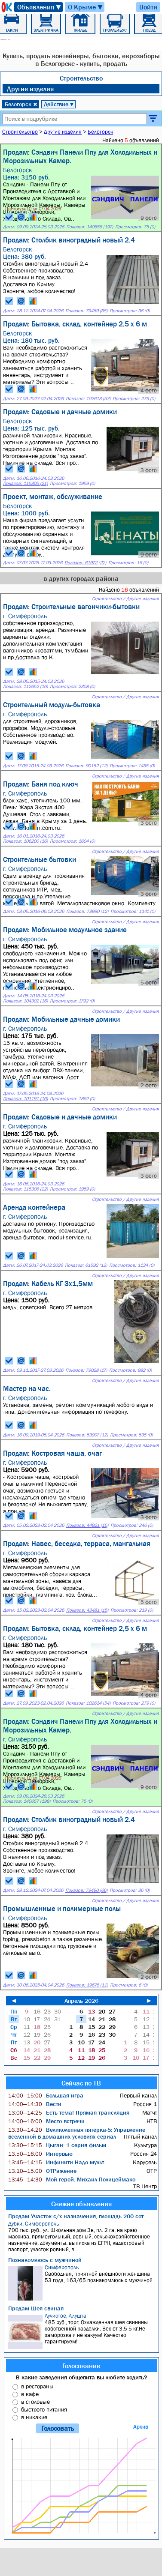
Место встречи (46, 2121)
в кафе (30, 2394)
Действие (59, 104)
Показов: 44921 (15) (87, 1525)
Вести (34, 2103)
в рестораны (37, 2386)
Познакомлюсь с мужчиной (45, 2259)
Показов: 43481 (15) (87, 1610)
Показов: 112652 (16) (25, 686)
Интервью (40, 2153)
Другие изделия (30, 89)
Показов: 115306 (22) (25, 1189)
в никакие (34, 2417)
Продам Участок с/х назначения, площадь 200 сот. (76, 2216)
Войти (148, 7)
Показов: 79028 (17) (86, 1370)
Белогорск (21, 104)
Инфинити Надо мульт (56, 2162)
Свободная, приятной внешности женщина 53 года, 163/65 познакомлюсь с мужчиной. (82, 2282)
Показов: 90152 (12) (86, 765)
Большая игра (45, 2095)
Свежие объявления (81, 2204)
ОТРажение (42, 2170)
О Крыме (86, 7)
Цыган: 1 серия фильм (57, 2145)
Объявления (39, 7)
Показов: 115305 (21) (25, 483)
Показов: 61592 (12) (86, 1265)
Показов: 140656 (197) (89, 226)
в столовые (35, 2401)
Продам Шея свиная (36, 2308)
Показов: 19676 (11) (87, 1985)
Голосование (81, 2366)
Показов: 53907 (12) (87, 1435)
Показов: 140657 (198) (26, 1801)
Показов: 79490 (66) (86, 1890)
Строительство (81, 78)
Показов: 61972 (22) (85, 562)
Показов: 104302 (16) (25, 1001)
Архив (140, 2426)
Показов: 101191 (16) (25, 1098)
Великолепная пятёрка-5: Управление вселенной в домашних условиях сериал (76, 2133)
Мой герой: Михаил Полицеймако (71, 2179)
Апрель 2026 (81, 2000)
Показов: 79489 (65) (86, 310)
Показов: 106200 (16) (25, 841)
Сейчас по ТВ (81, 2083)
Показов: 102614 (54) (88, 1703)
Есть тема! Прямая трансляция (68, 2112)
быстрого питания (44, 2409)
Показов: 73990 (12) (87, 911)
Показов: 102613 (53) (88, 398)
